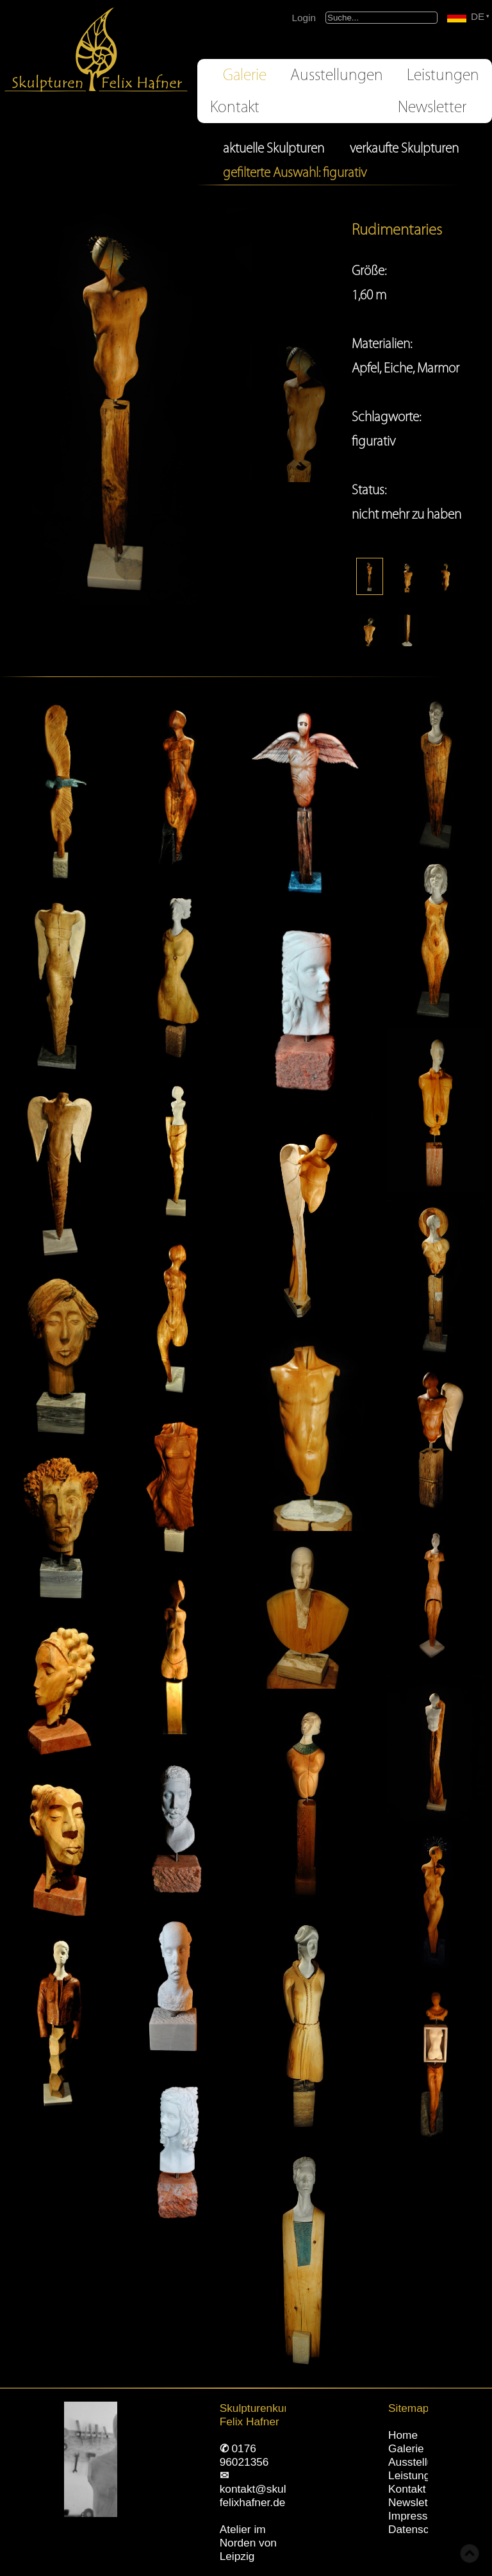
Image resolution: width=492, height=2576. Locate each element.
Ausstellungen (336, 74)
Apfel (365, 368)
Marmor (438, 368)
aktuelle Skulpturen (273, 148)
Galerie (244, 74)
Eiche (398, 368)
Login (303, 17)
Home (403, 2435)
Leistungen (443, 74)
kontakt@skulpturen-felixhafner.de (271, 2495)
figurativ (373, 441)
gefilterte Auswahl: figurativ (294, 172)
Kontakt (234, 106)
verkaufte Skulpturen (404, 148)
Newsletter (432, 106)
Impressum (415, 2515)
